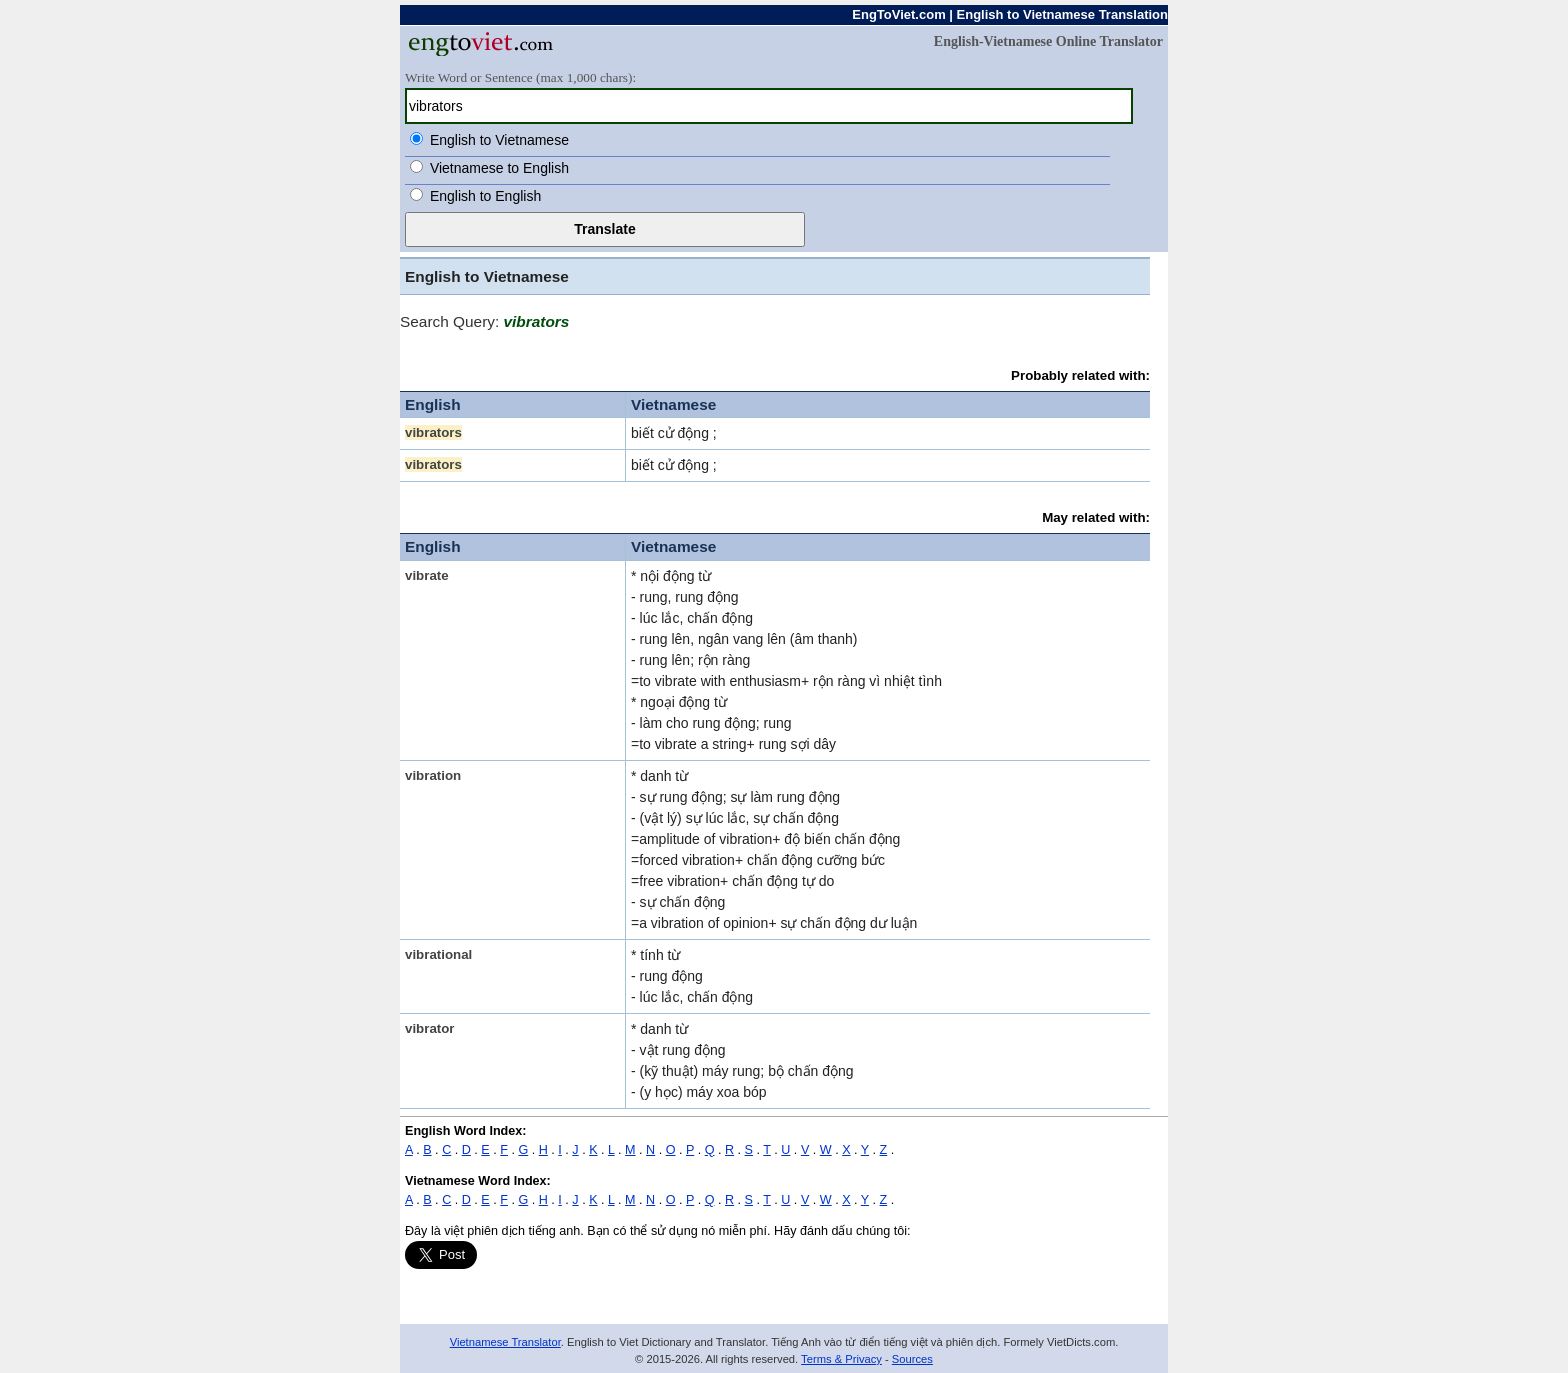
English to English (485, 196)
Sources (912, 1359)
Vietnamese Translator (505, 1342)
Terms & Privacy (841, 1359)
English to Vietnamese (499, 140)
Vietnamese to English (499, 168)
